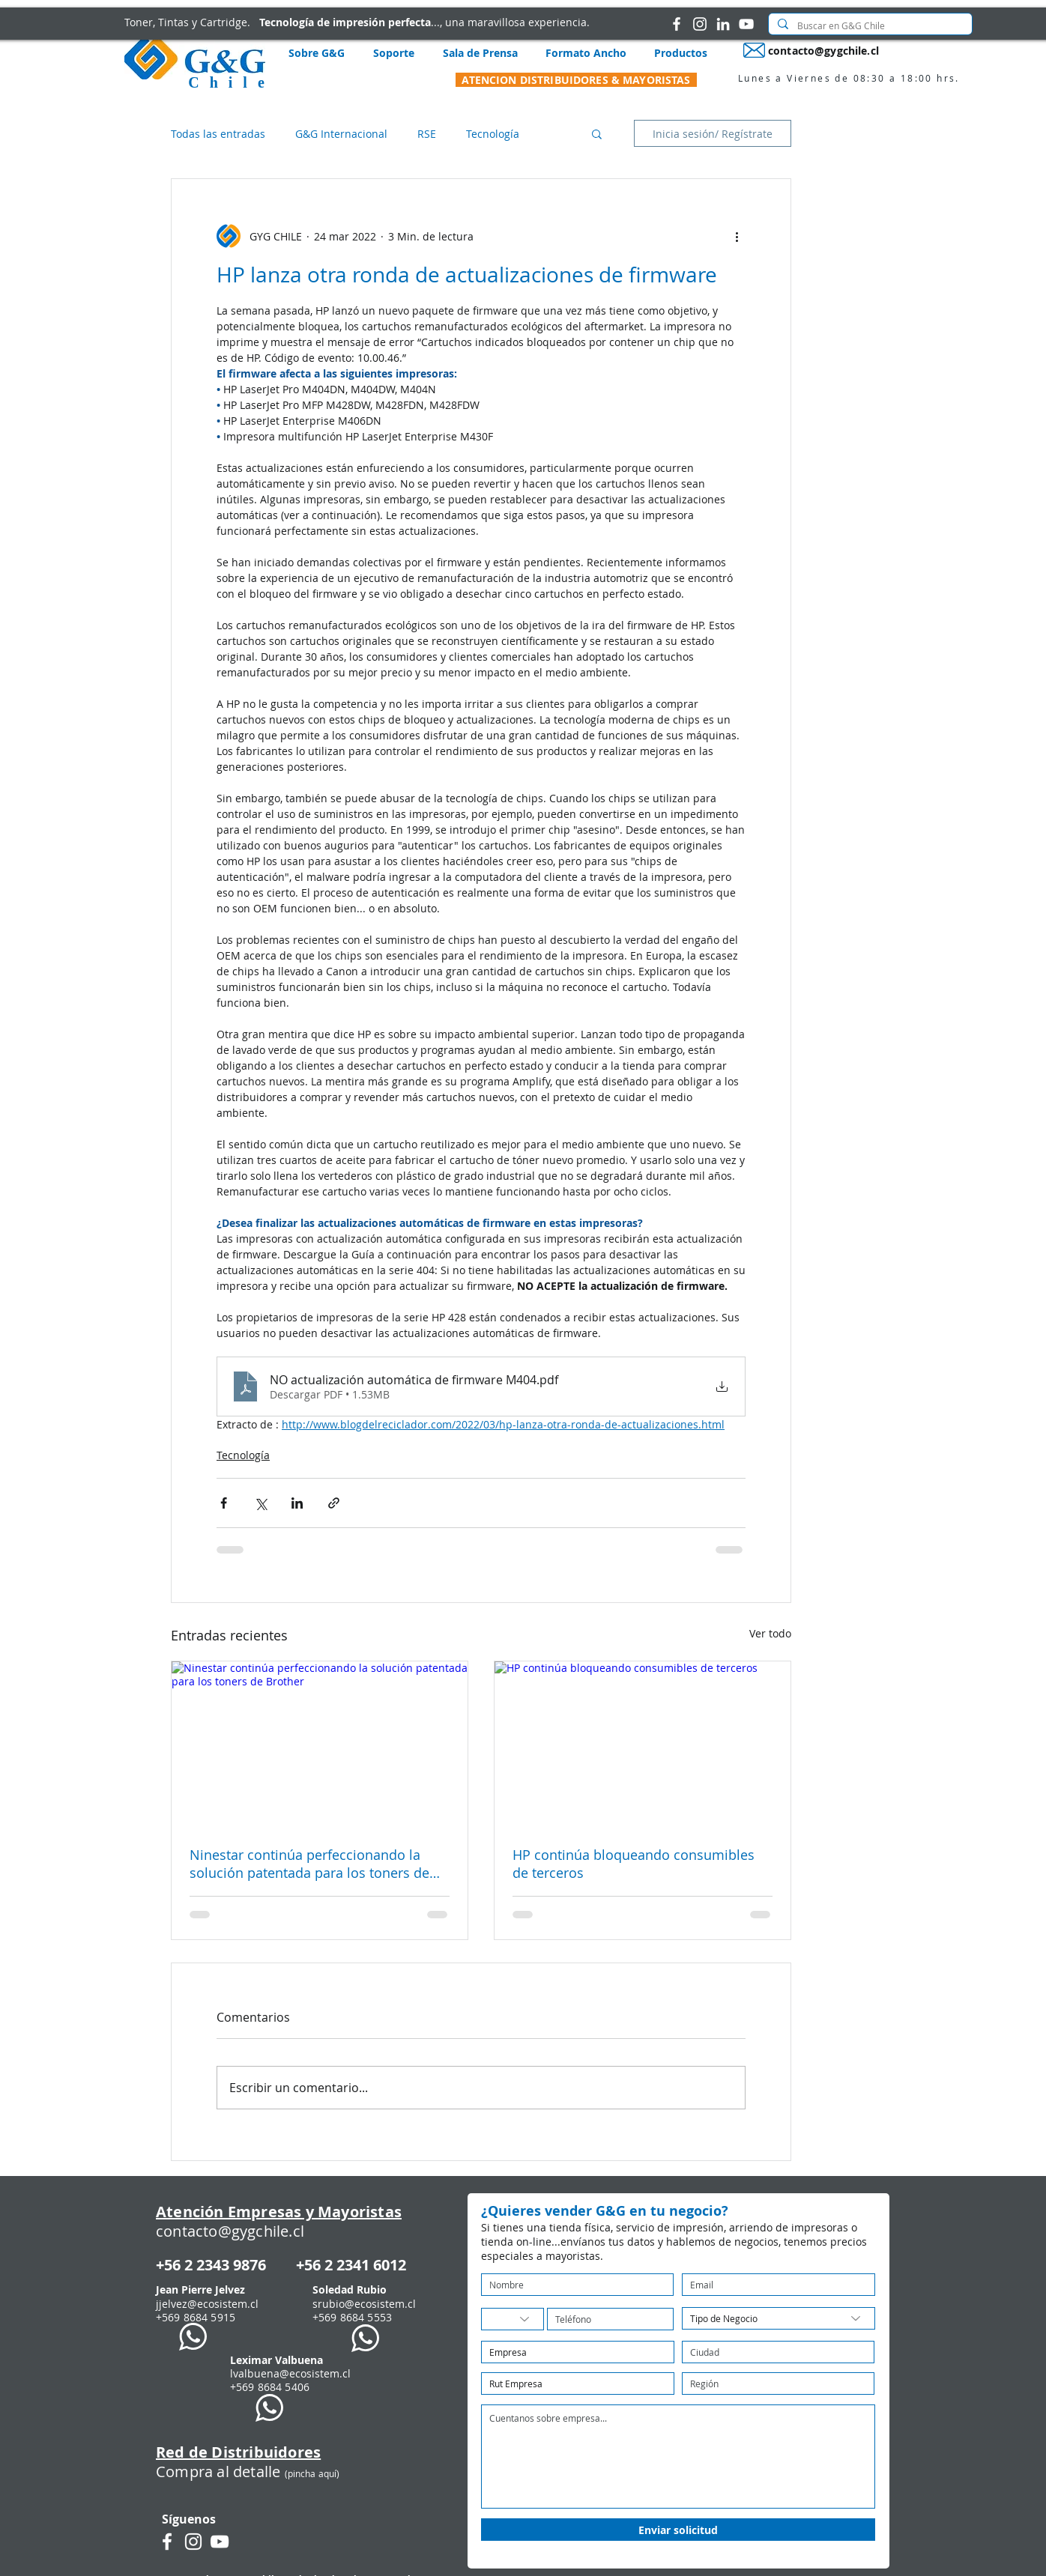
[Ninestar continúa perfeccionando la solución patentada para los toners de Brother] (320, 1744)
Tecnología (492, 133)
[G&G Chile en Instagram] (700, 24)
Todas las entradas (218, 133)
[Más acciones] (737, 236)
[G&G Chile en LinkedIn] (723, 24)
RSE (426, 133)
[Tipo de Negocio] (778, 2318)
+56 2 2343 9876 (211, 2265)
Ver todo (770, 1633)
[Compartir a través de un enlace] (334, 1503)
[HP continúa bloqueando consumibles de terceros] (642, 1744)
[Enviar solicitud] (678, 2529)
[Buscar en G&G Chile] (868, 25)
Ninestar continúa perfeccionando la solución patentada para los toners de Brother (309, 1864)
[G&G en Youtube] (746, 24)
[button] (597, 133)
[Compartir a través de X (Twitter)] (260, 1503)
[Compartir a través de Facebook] (224, 1503)
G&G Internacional (341, 133)
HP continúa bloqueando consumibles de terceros (634, 1864)
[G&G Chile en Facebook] (677, 24)
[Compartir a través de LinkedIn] (297, 1503)
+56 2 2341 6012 (351, 2265)
